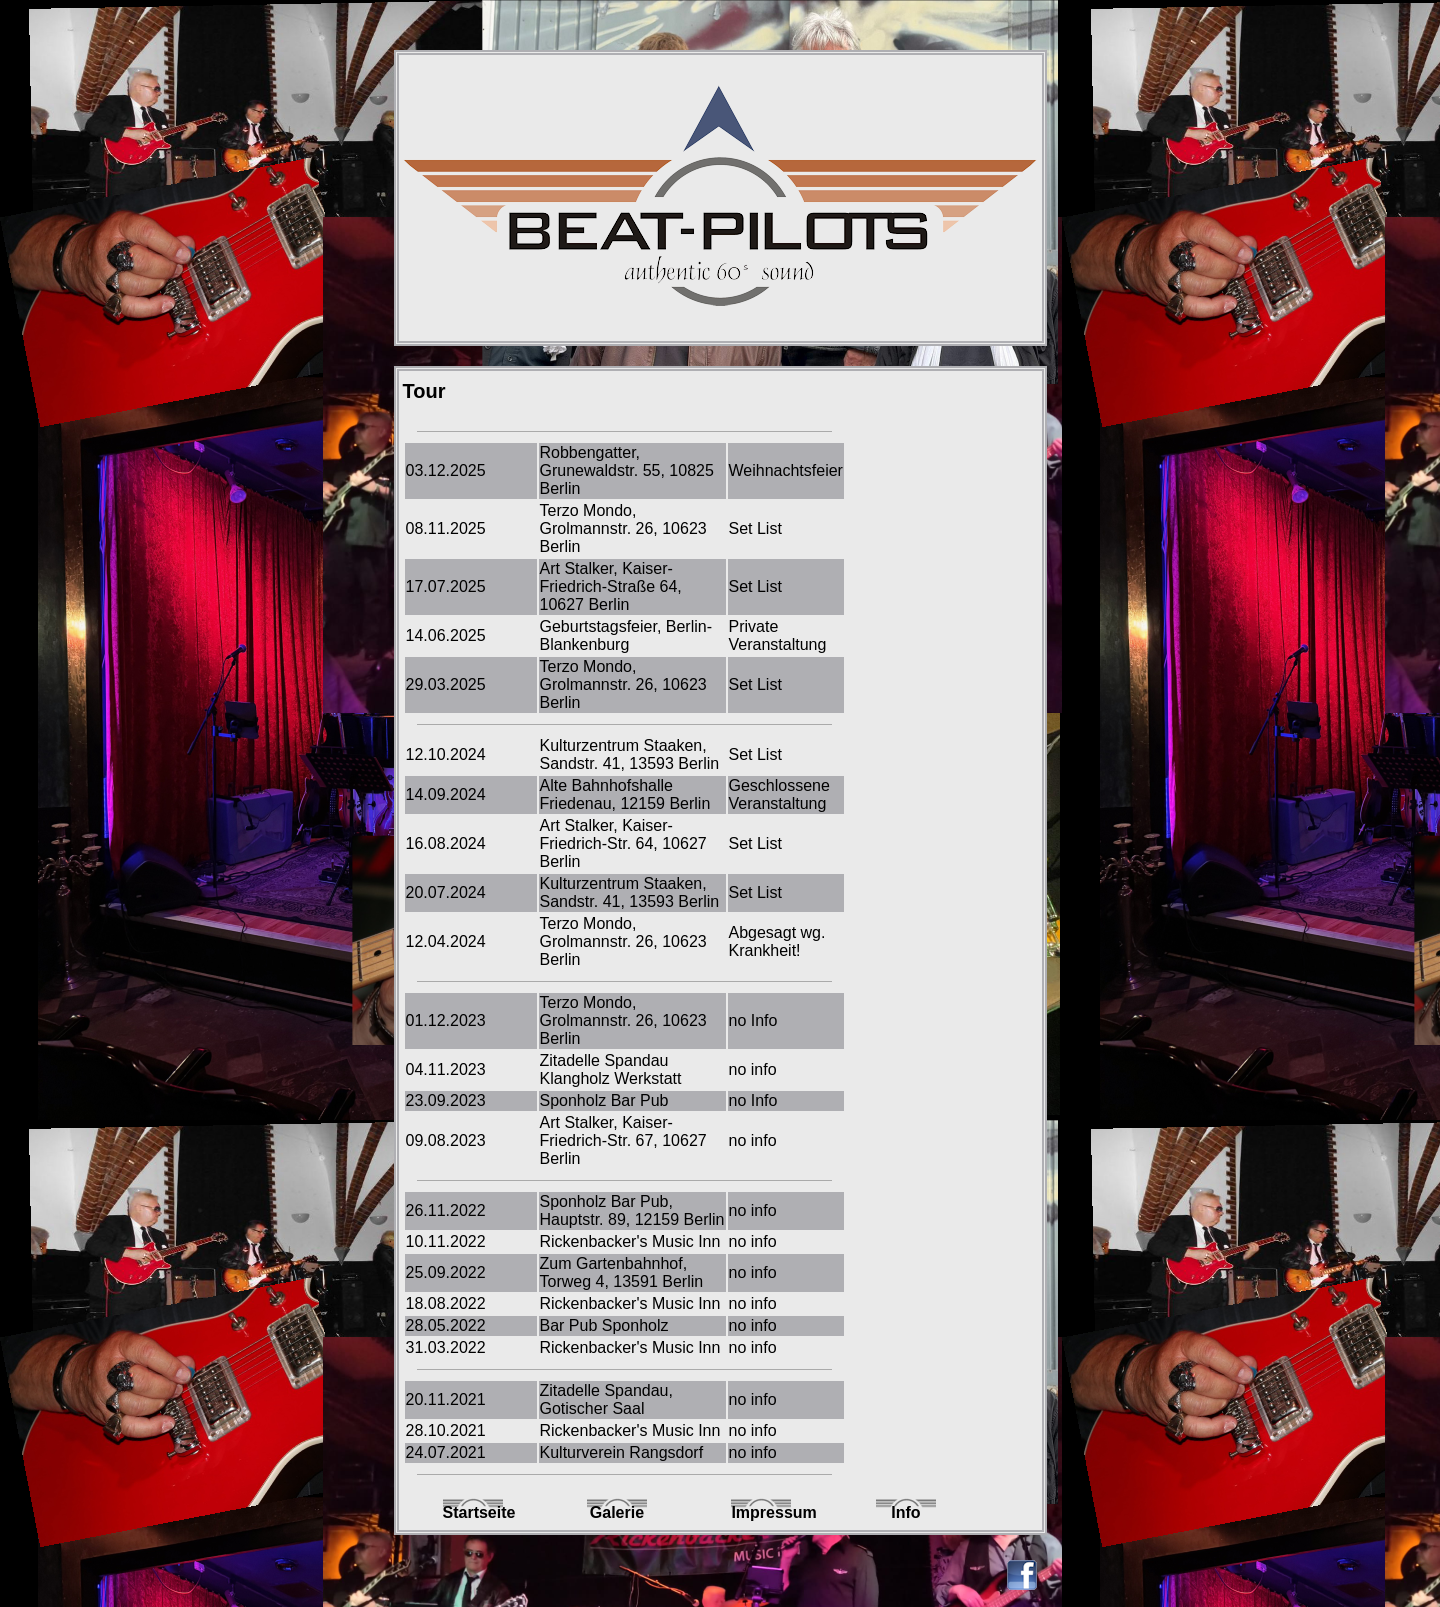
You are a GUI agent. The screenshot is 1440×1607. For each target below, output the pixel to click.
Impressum (761, 1512)
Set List (755, 528)
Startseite (473, 1512)
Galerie (617, 1512)
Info (905, 1512)
